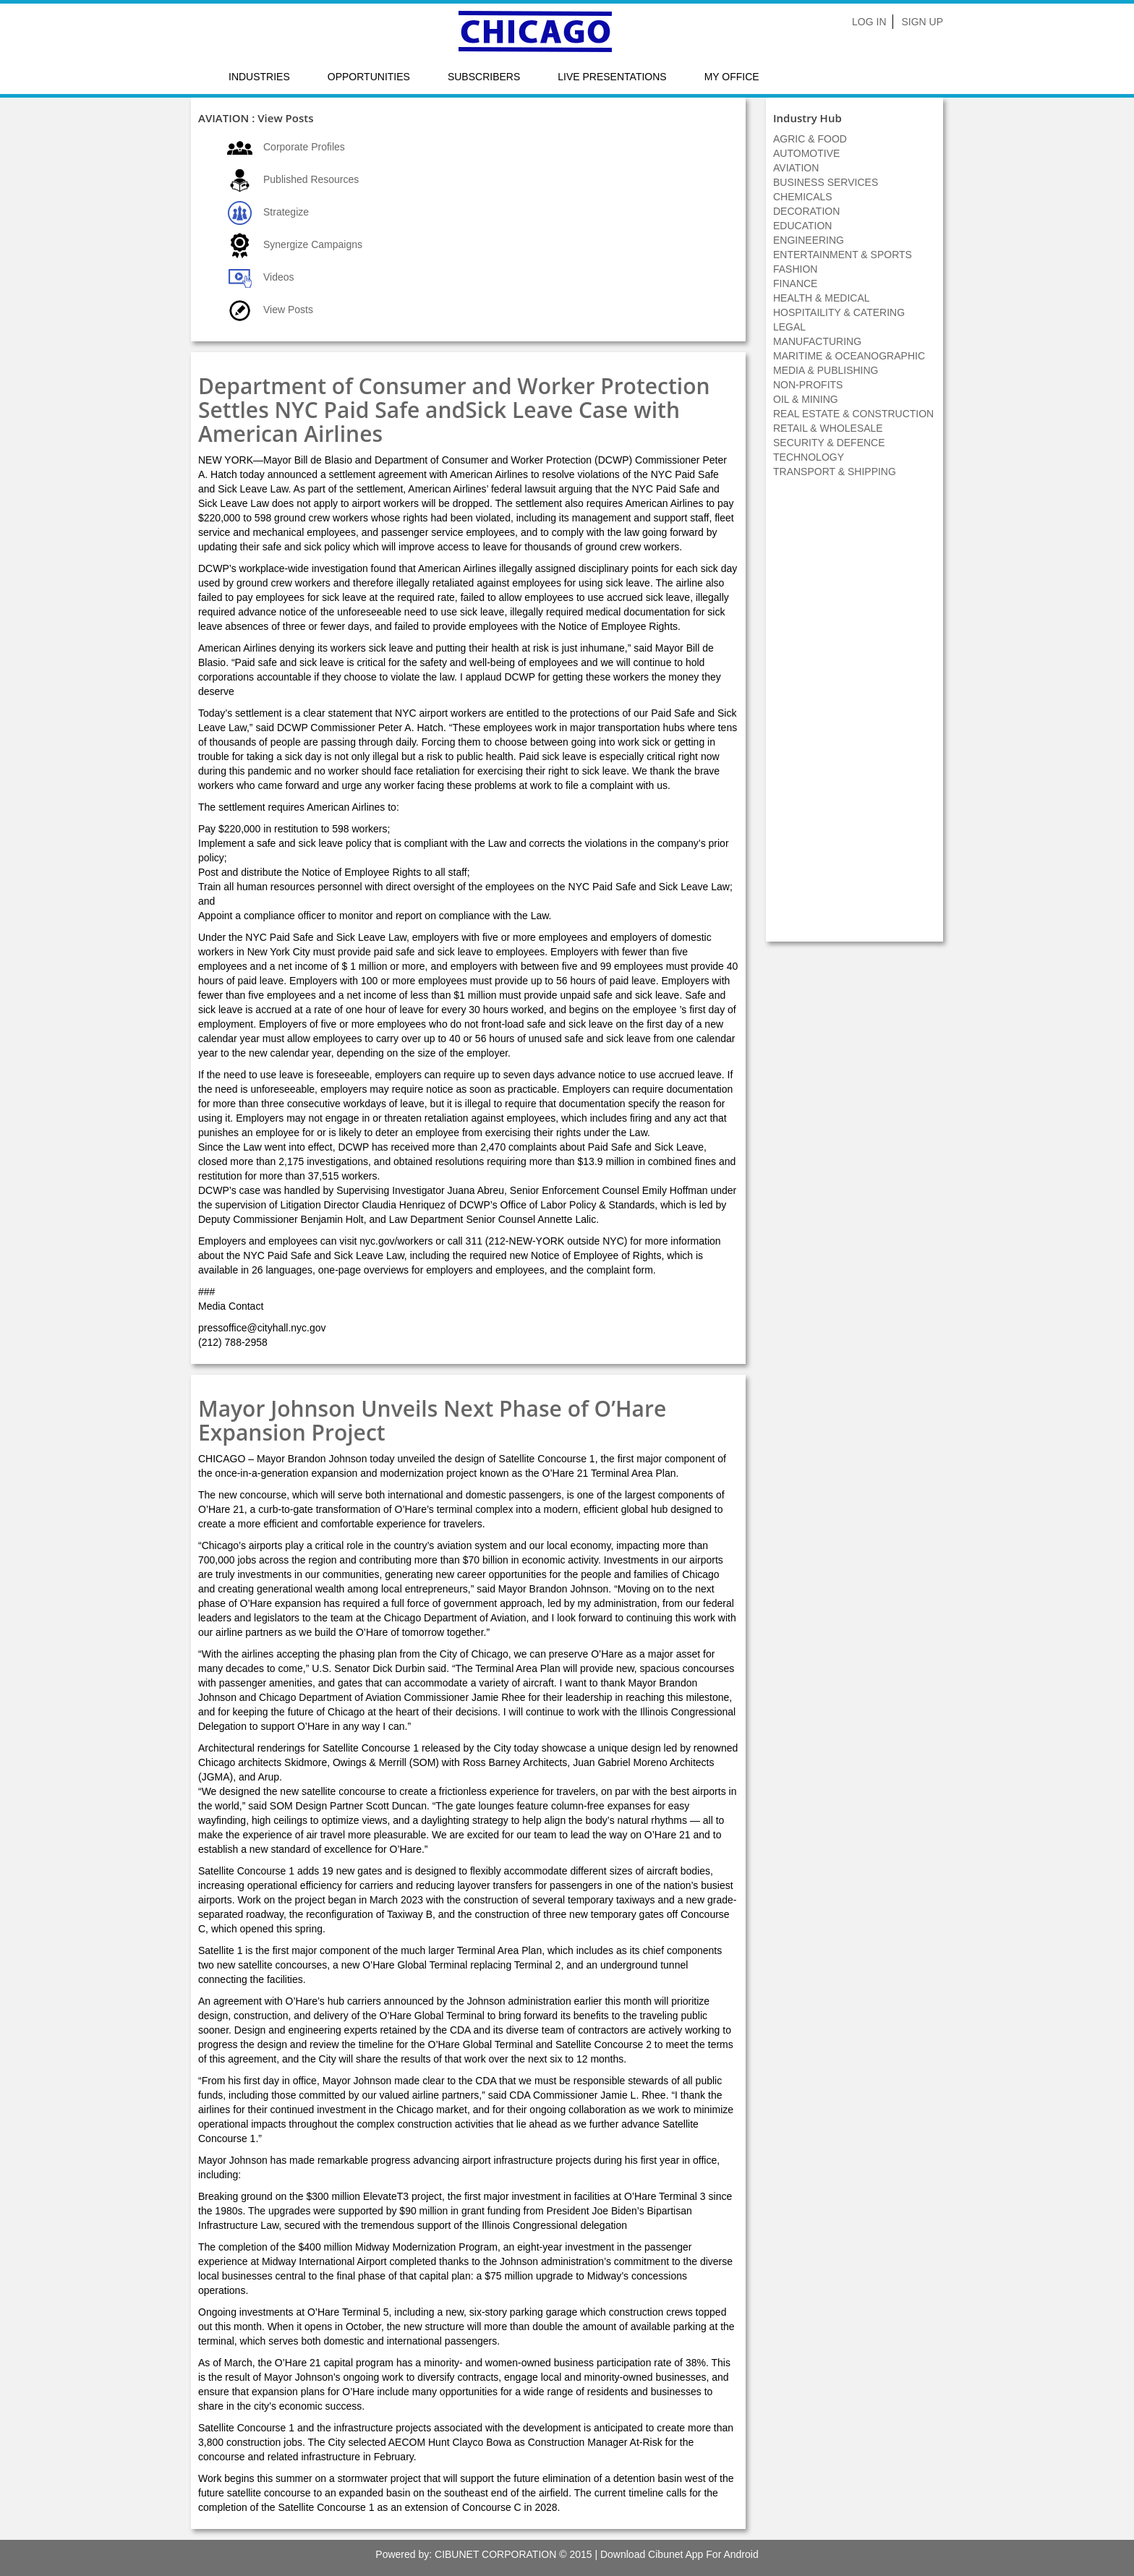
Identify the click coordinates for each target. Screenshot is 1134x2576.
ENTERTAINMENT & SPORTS (842, 254)
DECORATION (806, 211)
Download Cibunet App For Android (679, 2554)
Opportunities (369, 76)
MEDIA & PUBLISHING (825, 370)
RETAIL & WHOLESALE (828, 428)
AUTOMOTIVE (806, 153)
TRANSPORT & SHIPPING (834, 471)
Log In (869, 21)
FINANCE (795, 283)
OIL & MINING (805, 399)
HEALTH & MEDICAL (821, 298)
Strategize (286, 212)
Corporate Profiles (304, 147)
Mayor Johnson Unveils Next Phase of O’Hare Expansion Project (432, 1420)
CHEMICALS (802, 196)
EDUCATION (802, 225)
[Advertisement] (854, 717)
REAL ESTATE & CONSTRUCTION (853, 413)
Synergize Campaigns (312, 244)
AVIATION (796, 168)
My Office (731, 76)
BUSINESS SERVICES (825, 182)
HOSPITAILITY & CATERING (839, 312)
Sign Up (922, 21)
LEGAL (789, 327)
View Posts (288, 309)
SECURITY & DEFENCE (829, 442)
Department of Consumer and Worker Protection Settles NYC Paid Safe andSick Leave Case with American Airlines (454, 409)
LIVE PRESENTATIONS (612, 76)
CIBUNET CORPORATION (495, 2554)
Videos (278, 277)
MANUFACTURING (817, 341)
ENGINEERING (808, 240)
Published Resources (311, 179)
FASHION (795, 269)
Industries (259, 76)
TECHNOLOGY (808, 457)
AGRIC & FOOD (810, 139)
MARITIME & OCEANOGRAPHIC (849, 356)
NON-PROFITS (808, 385)
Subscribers (484, 76)
